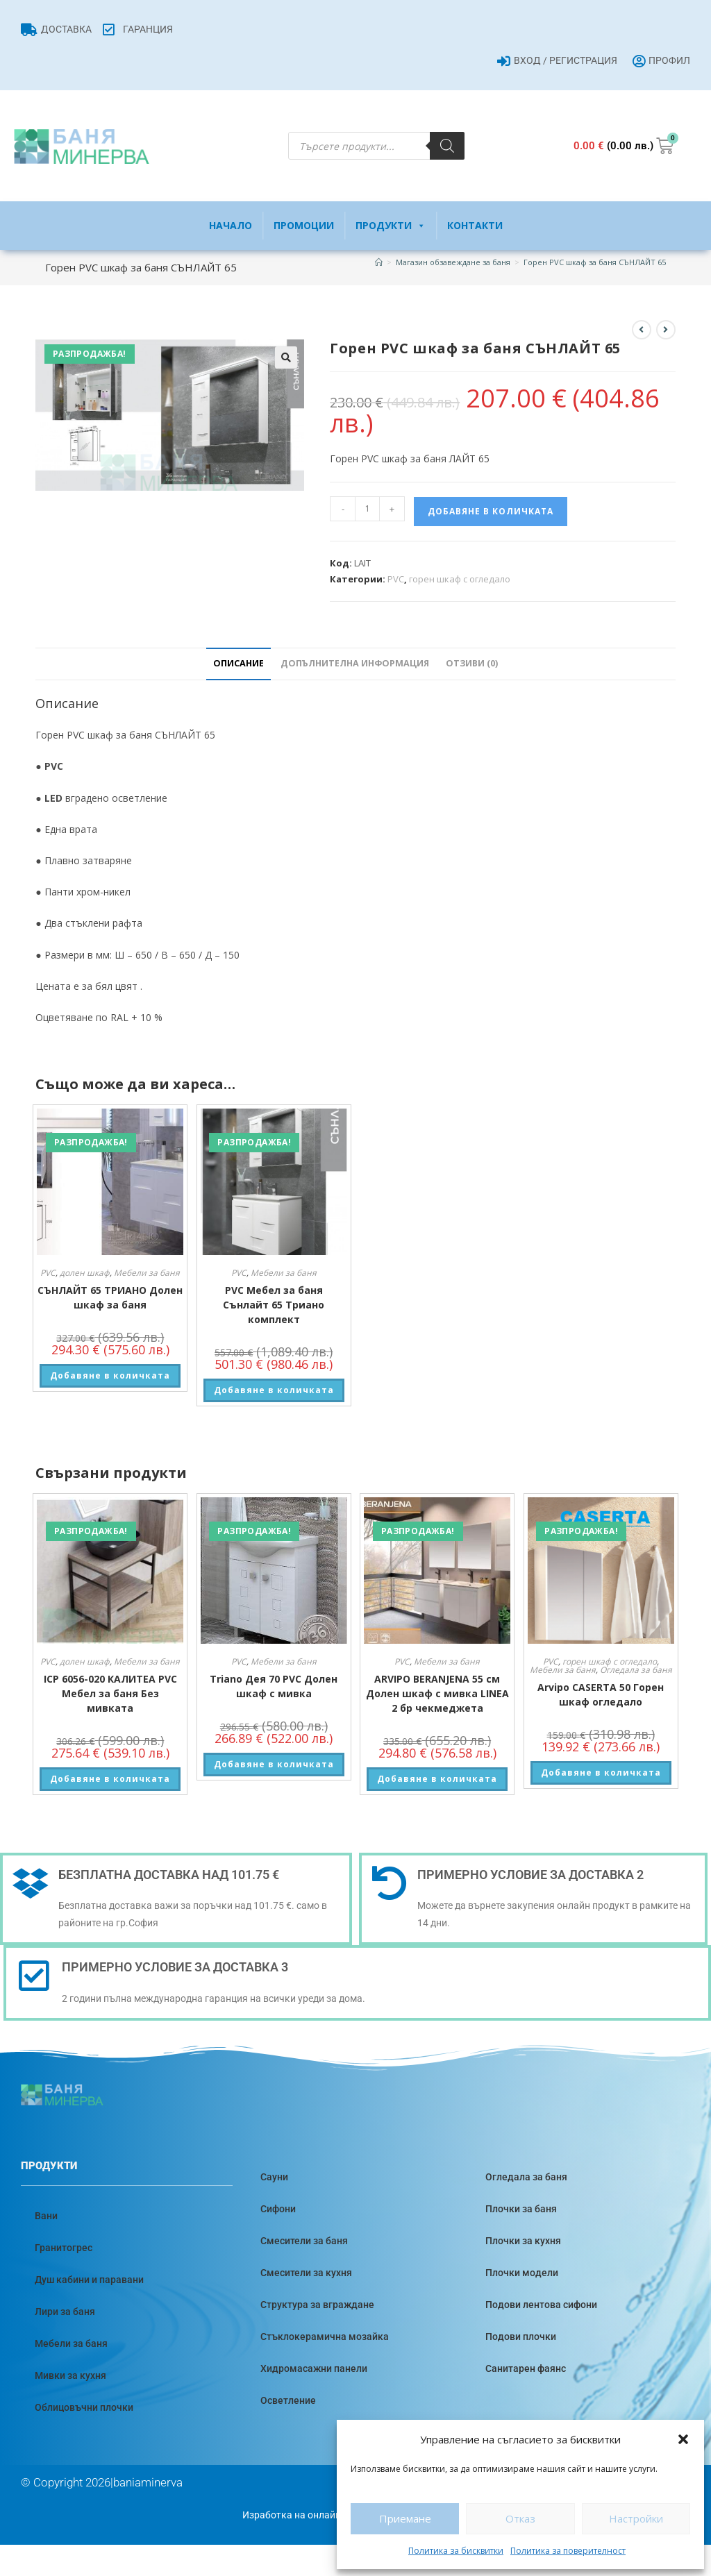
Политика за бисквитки (455, 2551)
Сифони (278, 2208)
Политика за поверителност (568, 2551)
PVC (395, 579)
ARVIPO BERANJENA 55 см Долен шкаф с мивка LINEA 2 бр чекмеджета (437, 1693)
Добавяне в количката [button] (110, 1375)
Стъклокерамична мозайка (324, 2336)
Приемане (405, 2518)
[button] (683, 2439)
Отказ (520, 2518)
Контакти (475, 225)
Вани (46, 2215)
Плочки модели (521, 2272)
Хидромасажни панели (313, 2368)
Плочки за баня (521, 2208)
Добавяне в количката (490, 511)
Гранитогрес (63, 2247)
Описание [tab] (238, 663)
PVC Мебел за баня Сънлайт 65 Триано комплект (273, 1304)
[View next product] (666, 329)
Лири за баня (65, 2311)
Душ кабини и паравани (89, 2279)
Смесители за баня (304, 2240)
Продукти (391, 225)
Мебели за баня (147, 1273)
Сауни (274, 2176)
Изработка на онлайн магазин (311, 2514)
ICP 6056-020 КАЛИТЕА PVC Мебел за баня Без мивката (110, 1693)
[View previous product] (641, 329)
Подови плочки (520, 2336)
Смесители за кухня (306, 2272)
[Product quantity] (367, 508)
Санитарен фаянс (525, 2368)
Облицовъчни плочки (84, 2407)
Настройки (636, 2518)
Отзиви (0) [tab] (472, 663)
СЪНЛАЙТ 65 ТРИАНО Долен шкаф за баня (110, 1297)
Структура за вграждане (317, 2304)
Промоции (304, 225)
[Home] (379, 262)
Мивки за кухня (70, 2375)
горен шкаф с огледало (459, 579)
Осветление (288, 2400)
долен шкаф (85, 1273)
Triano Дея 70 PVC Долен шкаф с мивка (273, 1686)
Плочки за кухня (523, 2240)
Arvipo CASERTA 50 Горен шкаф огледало (600, 1694)
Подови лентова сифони (541, 2304)
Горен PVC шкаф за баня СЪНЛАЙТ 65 (595, 262)
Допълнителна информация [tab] (355, 663)
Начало (230, 225)
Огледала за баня (636, 1670)
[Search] (447, 146)
